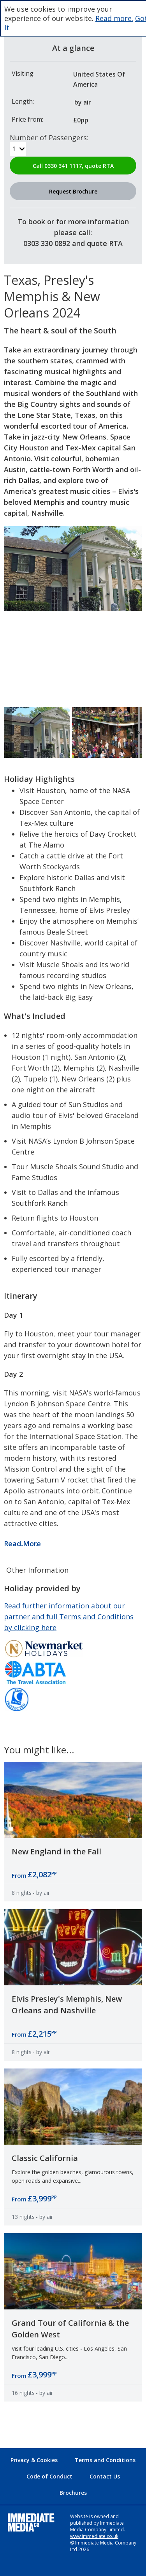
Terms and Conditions (105, 2460)
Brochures (73, 2492)
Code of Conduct (49, 2476)
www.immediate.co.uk (94, 2536)
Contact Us (105, 2476)
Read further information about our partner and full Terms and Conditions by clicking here (69, 1616)
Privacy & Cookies (34, 2460)
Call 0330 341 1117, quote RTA (73, 165)
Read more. (114, 18)
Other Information (37, 1570)
